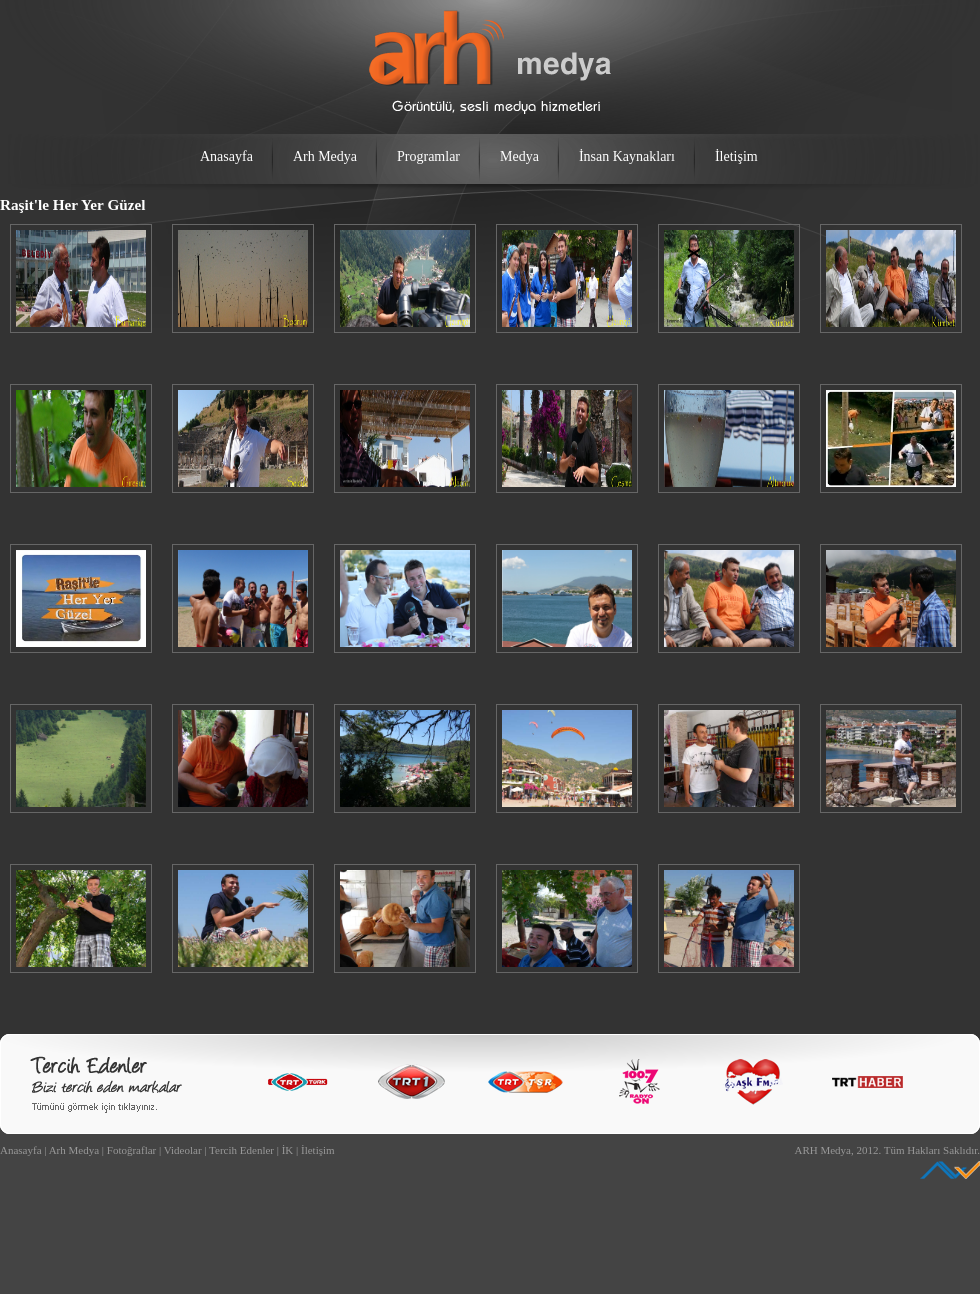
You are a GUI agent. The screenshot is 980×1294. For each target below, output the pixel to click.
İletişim (736, 156)
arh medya (490, 62)
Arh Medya (325, 156)
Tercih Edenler (241, 1150)
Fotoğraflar (131, 1150)
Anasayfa (226, 156)
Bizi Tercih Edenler (106, 1084)
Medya (519, 156)
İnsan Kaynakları (627, 156)
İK (288, 1150)
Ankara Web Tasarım (950, 1170)
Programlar (428, 156)
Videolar (183, 1150)
